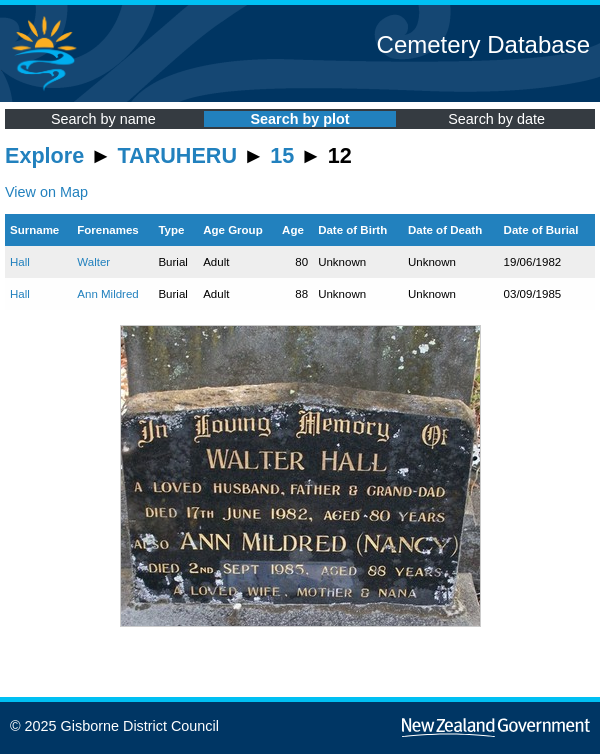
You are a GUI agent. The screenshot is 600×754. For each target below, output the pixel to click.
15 (282, 155)
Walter (93, 262)
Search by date (496, 119)
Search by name (103, 119)
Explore (44, 155)
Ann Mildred (107, 294)
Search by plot (299, 119)
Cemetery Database (483, 44)
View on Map (46, 192)
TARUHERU (177, 155)
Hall (20, 262)
